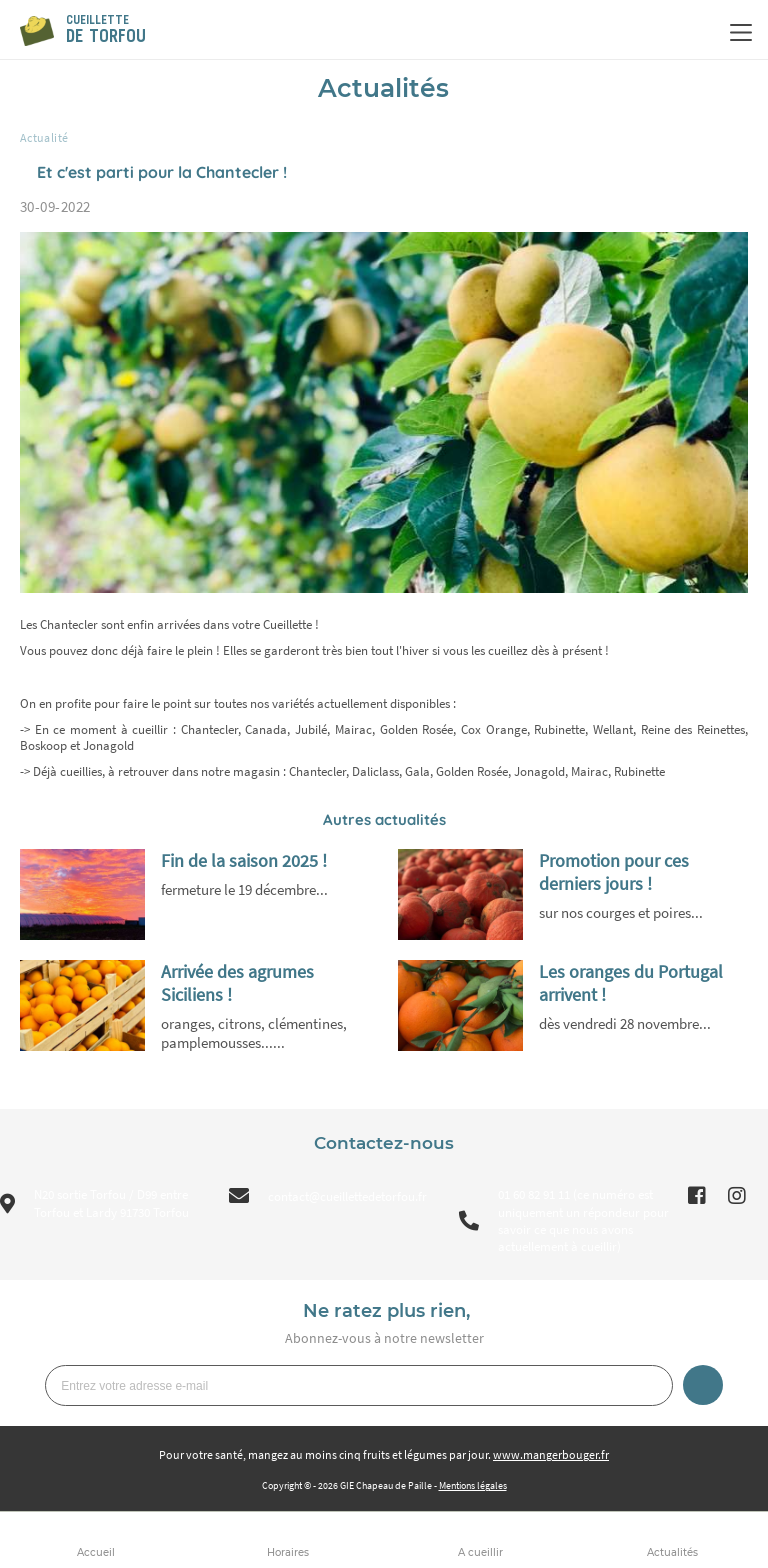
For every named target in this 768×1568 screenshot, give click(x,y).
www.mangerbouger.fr (551, 1454)
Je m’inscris (703, 1385)
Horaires (288, 1552)
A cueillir (480, 1552)
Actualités (672, 1552)
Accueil (96, 1552)
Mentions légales (473, 1485)
